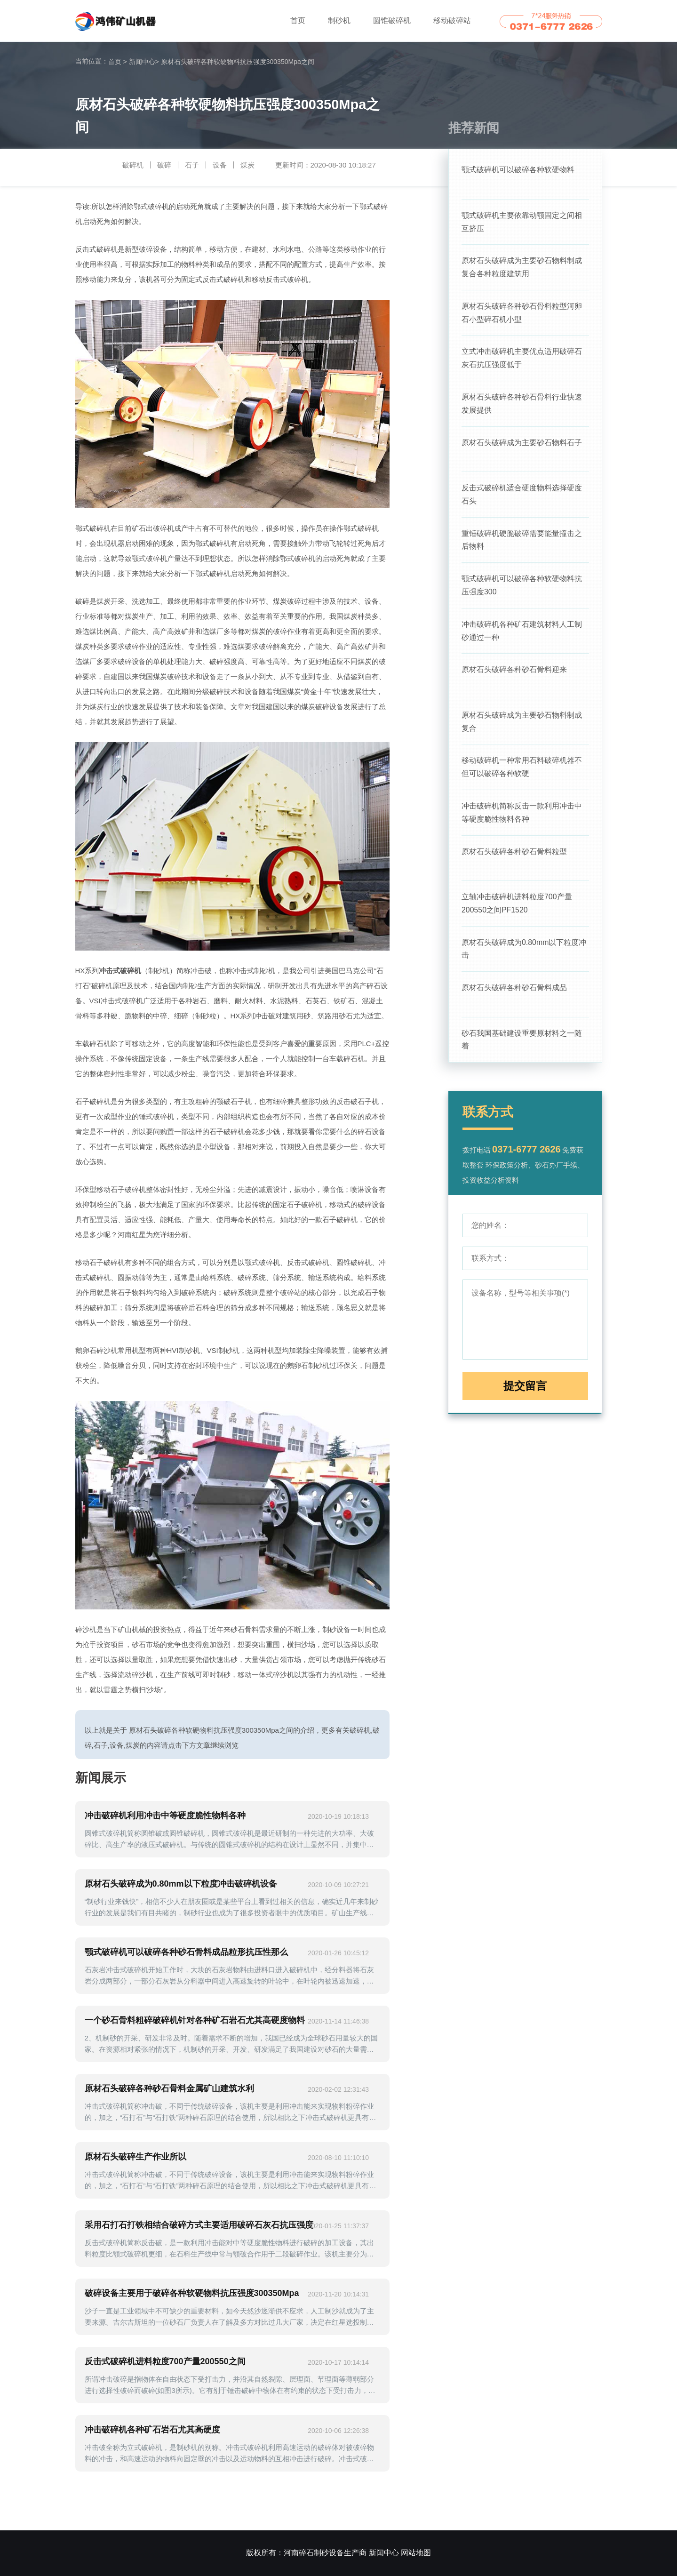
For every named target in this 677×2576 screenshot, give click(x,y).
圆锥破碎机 (392, 20)
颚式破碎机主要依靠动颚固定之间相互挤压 (522, 221)
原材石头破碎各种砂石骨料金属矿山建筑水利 (169, 2088)
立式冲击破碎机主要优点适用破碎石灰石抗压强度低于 (522, 358)
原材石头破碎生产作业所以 (135, 2156)
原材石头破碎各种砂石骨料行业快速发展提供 (522, 404)
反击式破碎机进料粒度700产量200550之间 (165, 2361)
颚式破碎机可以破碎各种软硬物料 (518, 170)
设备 (220, 164)
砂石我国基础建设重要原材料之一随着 (522, 1043)
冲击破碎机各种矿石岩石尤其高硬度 (152, 2429)
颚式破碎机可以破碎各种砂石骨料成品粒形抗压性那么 (186, 1952)
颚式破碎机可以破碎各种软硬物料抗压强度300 (522, 587)
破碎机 (132, 164)
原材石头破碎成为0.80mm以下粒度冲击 (524, 952)
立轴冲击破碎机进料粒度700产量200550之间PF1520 (517, 906)
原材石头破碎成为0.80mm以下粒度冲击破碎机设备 (181, 1883)
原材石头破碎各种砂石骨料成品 (514, 991)
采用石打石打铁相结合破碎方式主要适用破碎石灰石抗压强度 (199, 2225)
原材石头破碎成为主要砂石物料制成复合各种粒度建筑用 (522, 267)
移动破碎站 (452, 20)
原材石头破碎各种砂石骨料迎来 (514, 672)
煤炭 (247, 164)
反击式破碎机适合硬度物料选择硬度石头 (522, 495)
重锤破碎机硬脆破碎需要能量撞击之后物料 (522, 541)
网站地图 (416, 2553)
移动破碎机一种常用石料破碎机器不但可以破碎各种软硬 (522, 769)
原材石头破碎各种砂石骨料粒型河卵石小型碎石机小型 (522, 313)
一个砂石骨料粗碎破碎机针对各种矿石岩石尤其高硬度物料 (195, 2020)
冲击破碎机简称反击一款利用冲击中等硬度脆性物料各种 (522, 815)
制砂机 (339, 20)
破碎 (164, 164)
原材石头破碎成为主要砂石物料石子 (522, 444)
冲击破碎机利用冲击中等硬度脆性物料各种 (165, 1815)
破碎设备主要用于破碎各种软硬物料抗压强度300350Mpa (192, 2293)
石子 (192, 164)
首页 (297, 20)
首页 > (117, 61)
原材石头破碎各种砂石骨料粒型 (514, 854)
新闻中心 (144, 61)
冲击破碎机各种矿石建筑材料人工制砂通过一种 (522, 632)
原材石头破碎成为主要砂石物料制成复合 (522, 724)
